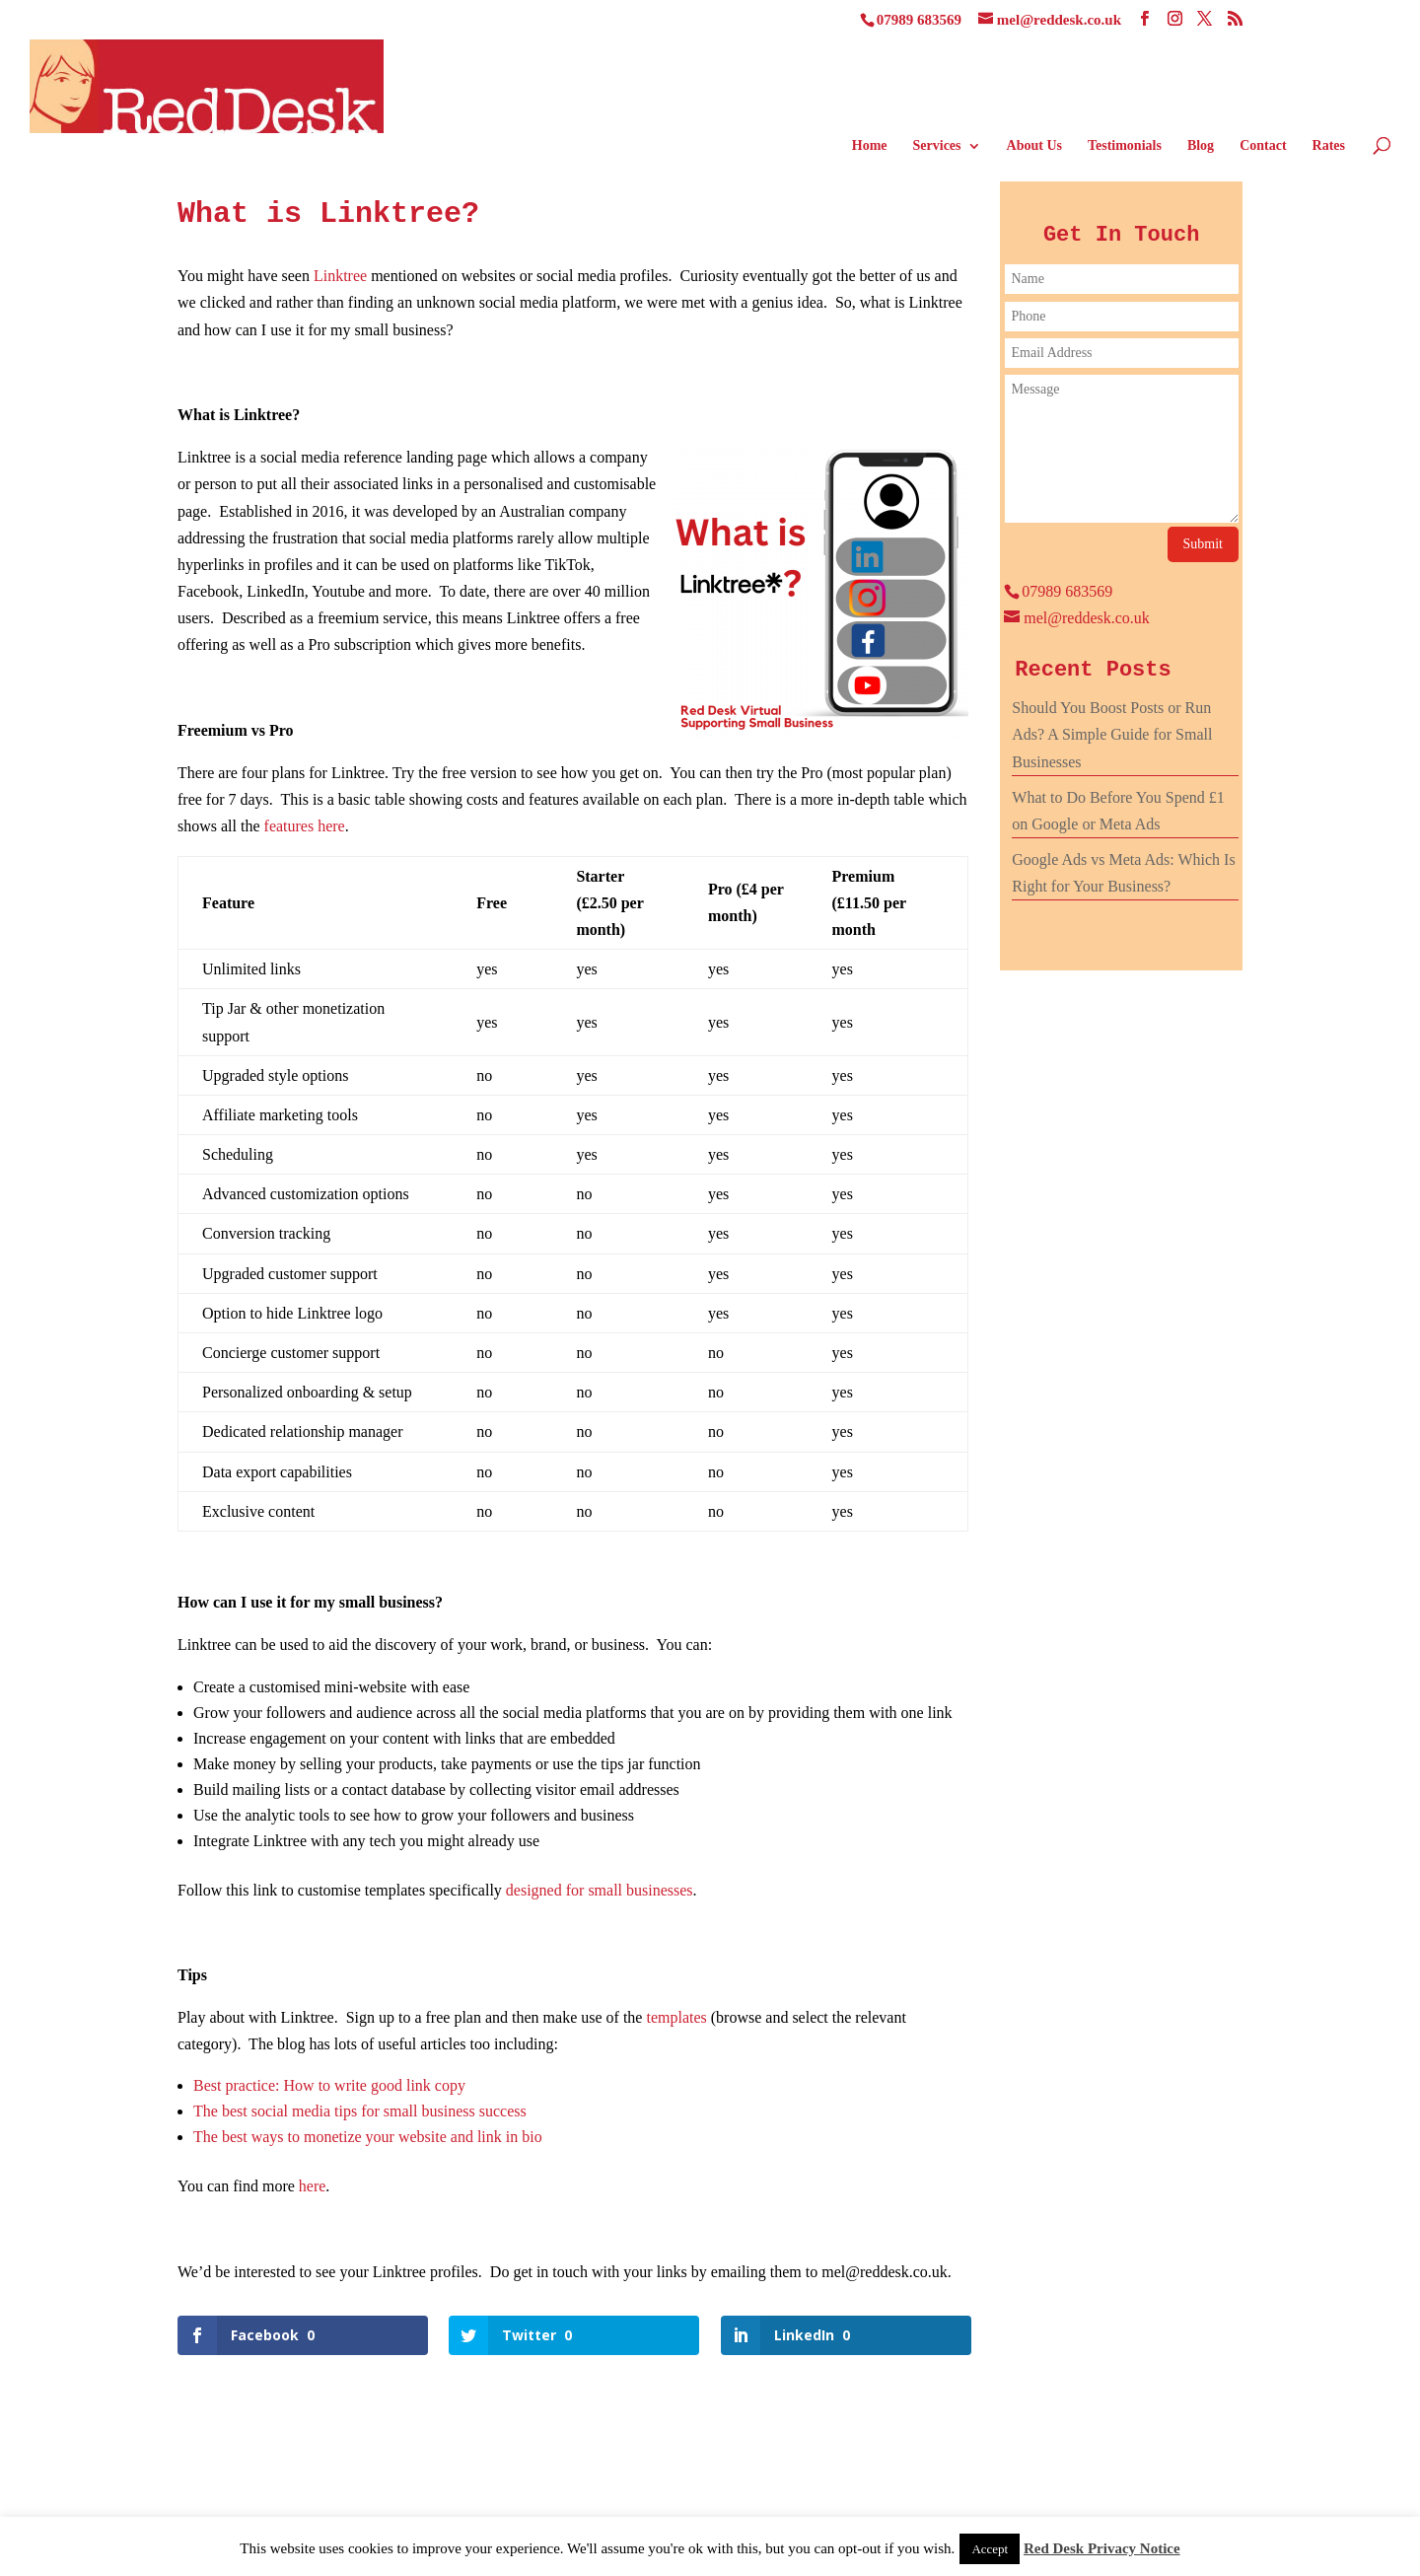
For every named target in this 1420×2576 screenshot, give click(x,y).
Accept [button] (989, 2548)
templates (676, 2017)
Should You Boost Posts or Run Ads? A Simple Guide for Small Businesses (1112, 734)
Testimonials (1125, 146)
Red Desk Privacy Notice (1102, 2548)
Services (937, 146)
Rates (1329, 146)
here (312, 2186)
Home (870, 146)
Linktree (340, 275)
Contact (1263, 146)
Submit (1203, 544)
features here (304, 826)
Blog (1200, 146)
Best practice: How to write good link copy (329, 2085)
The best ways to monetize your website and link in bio (367, 2136)
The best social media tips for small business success (360, 2111)
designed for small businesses (599, 1890)
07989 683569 (919, 20)
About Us (1034, 146)
